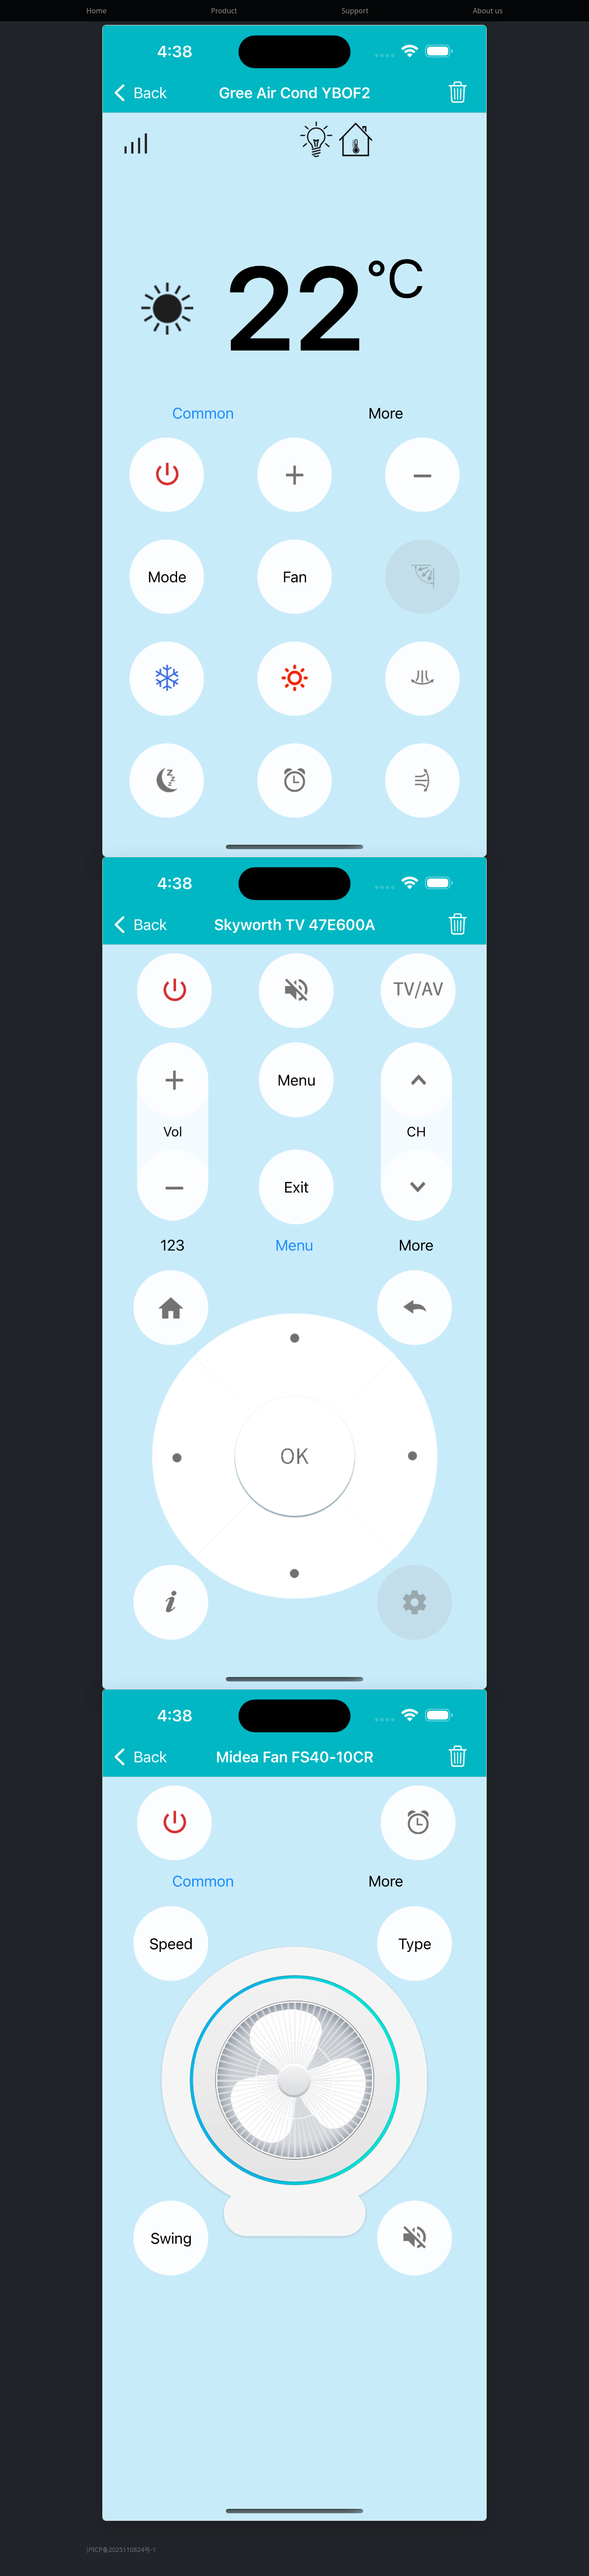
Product (224, 11)
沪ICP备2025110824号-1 (121, 2549)
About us (488, 11)
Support (355, 11)
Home (96, 11)
